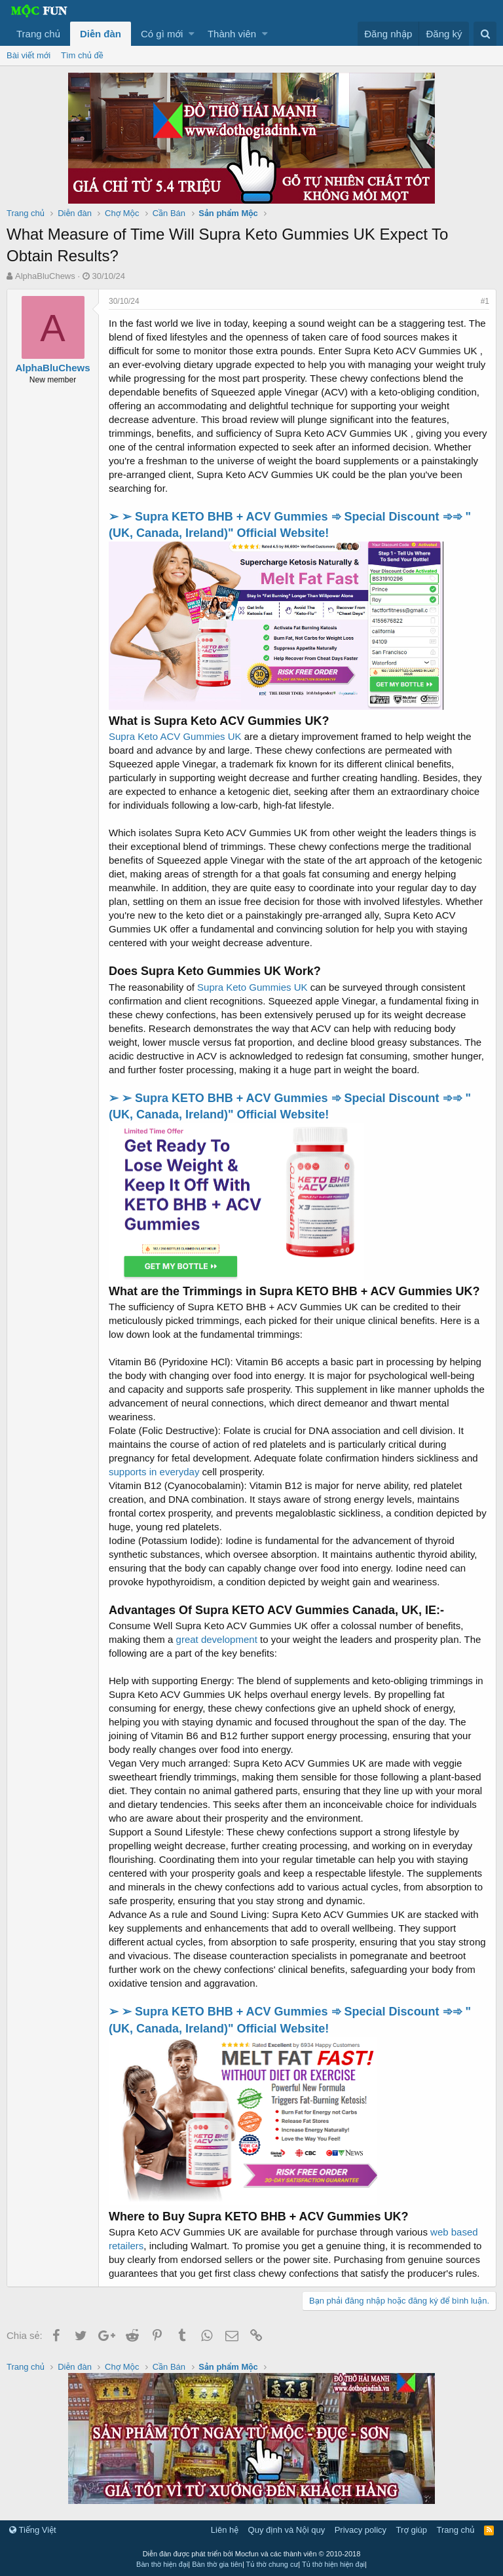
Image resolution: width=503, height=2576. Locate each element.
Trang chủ (38, 33)
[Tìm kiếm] (485, 34)
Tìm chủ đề (82, 55)
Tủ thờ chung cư (272, 2564)
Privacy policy (360, 2530)
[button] (191, 34)
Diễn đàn (100, 33)
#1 (485, 301)
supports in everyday (154, 1471)
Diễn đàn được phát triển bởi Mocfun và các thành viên (252, 2554)
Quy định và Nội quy (287, 2530)
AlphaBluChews (45, 276)
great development (216, 1639)
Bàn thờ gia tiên (217, 2564)
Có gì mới (162, 33)
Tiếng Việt (32, 2530)
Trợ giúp (411, 2530)
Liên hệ (224, 2530)
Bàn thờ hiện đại (162, 2564)
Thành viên (232, 33)
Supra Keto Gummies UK (252, 987)
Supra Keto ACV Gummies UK (175, 736)
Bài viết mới (28, 55)
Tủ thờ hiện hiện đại (333, 2564)
